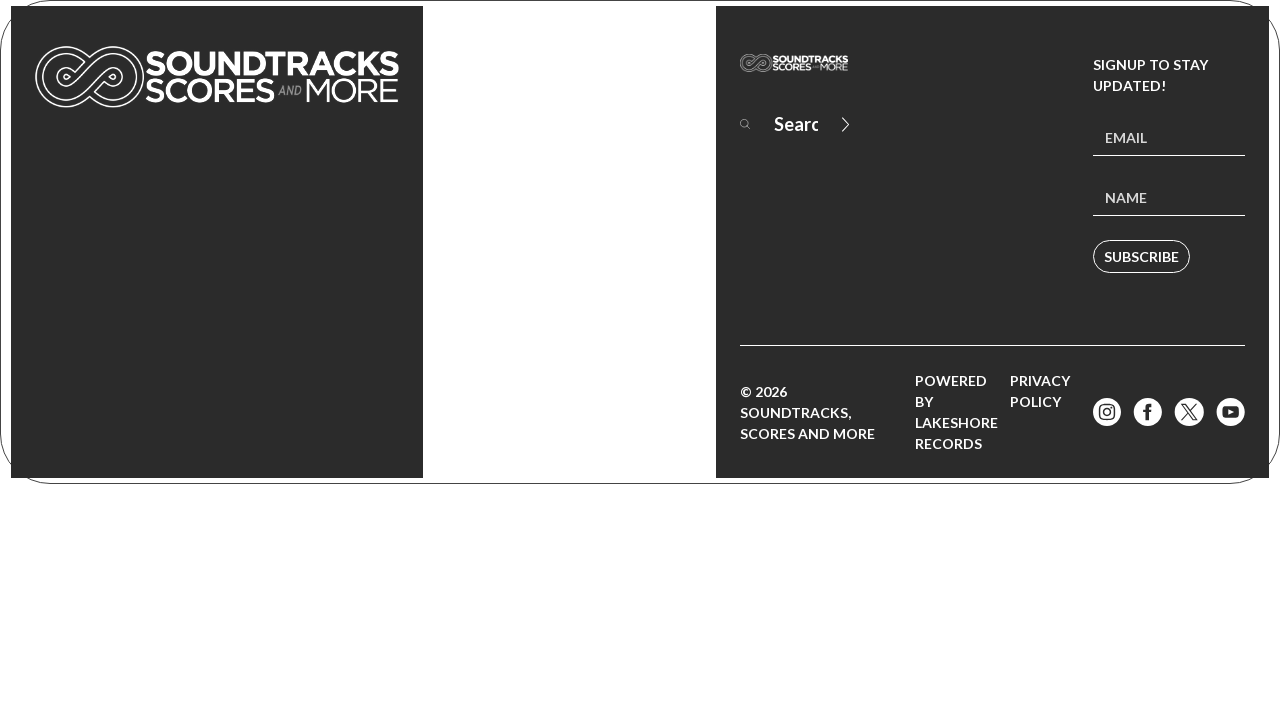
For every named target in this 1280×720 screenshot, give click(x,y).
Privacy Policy (1040, 391)
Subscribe (1141, 256)
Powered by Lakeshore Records (956, 412)
